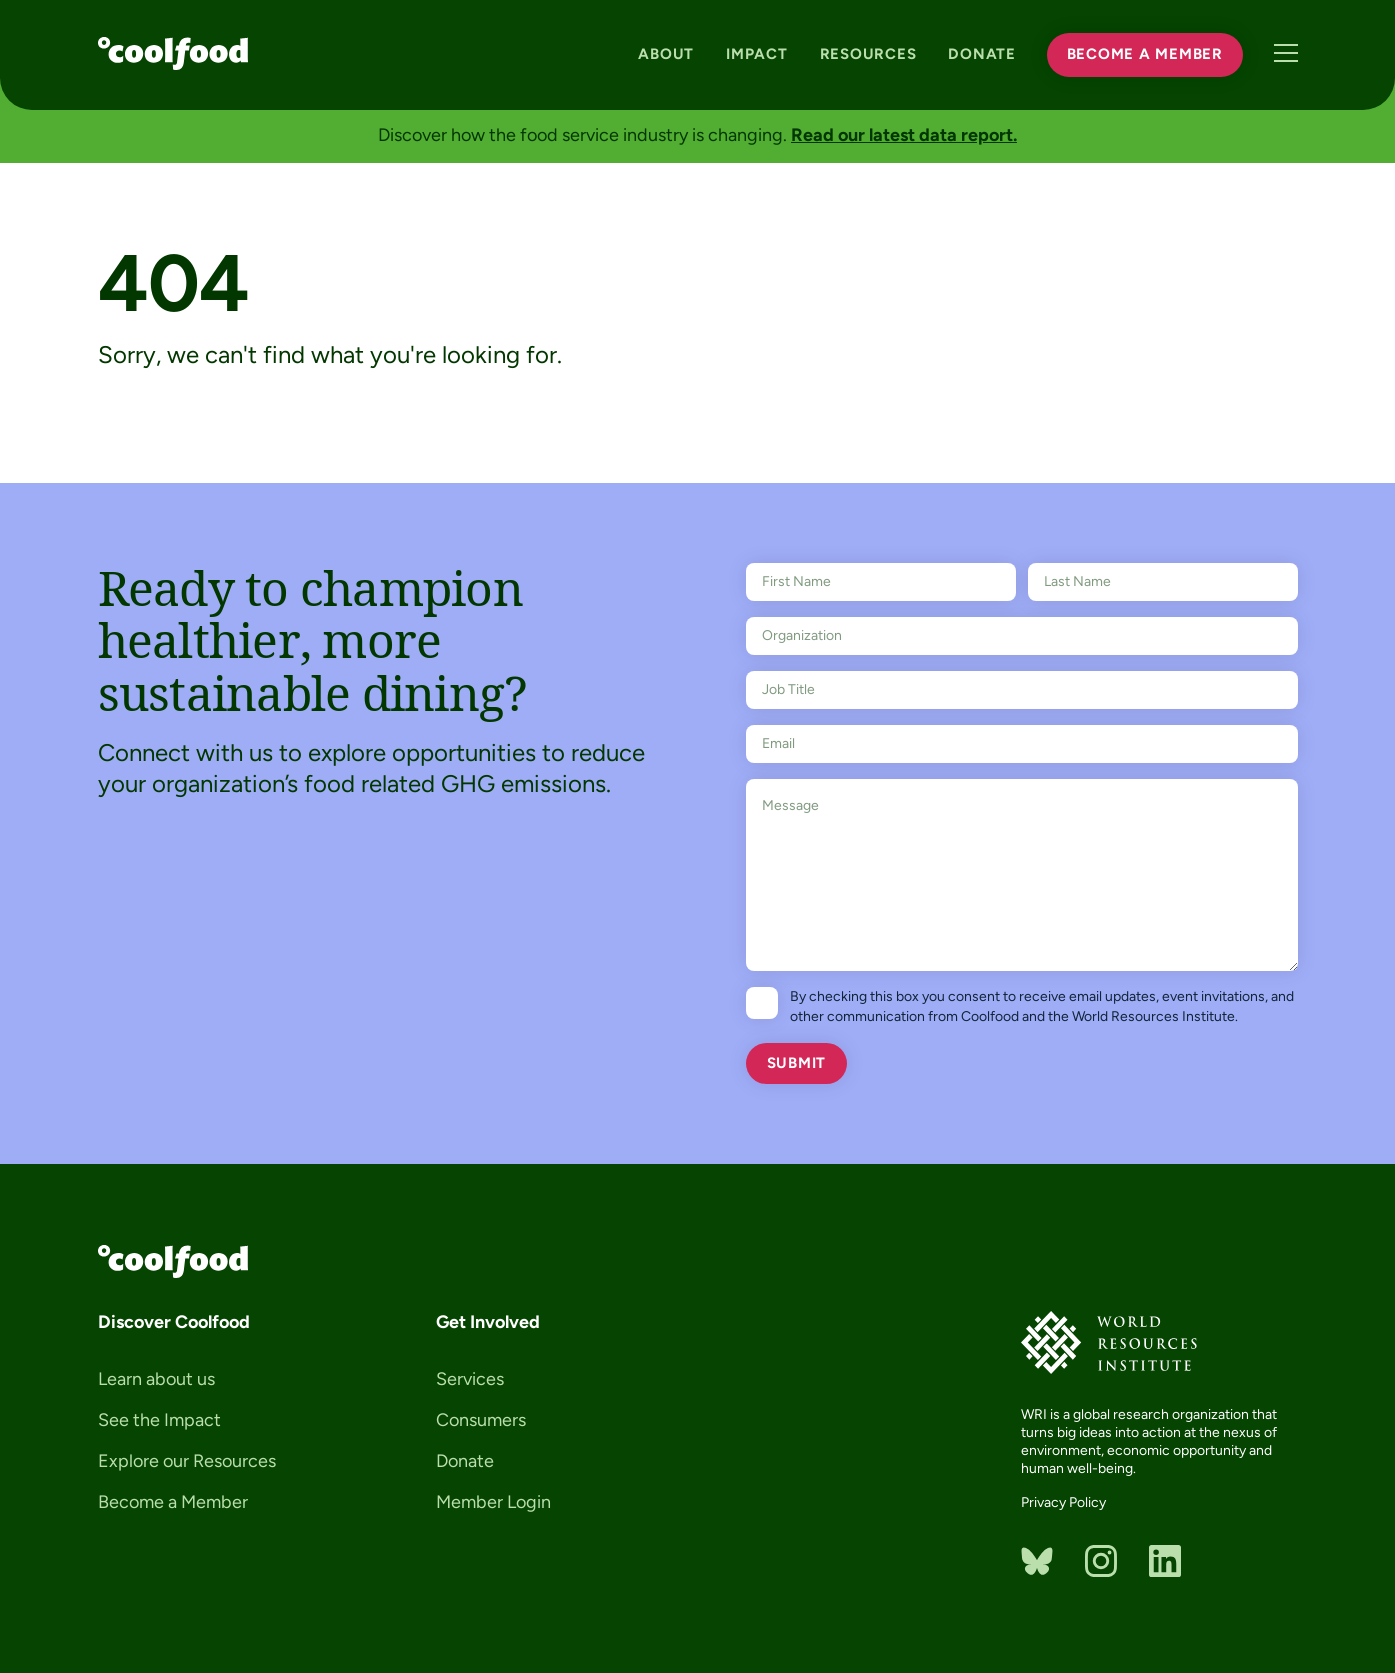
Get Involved (488, 1322)
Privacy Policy (1063, 1502)
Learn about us (156, 1379)
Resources (865, 53)
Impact (755, 53)
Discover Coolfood (174, 1322)
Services (470, 1379)
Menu (1286, 53)
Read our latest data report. (904, 135)
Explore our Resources (187, 1461)
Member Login (493, 1502)
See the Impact (159, 1420)
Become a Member (1143, 53)
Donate (980, 53)
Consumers (481, 1420)
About (664, 53)
